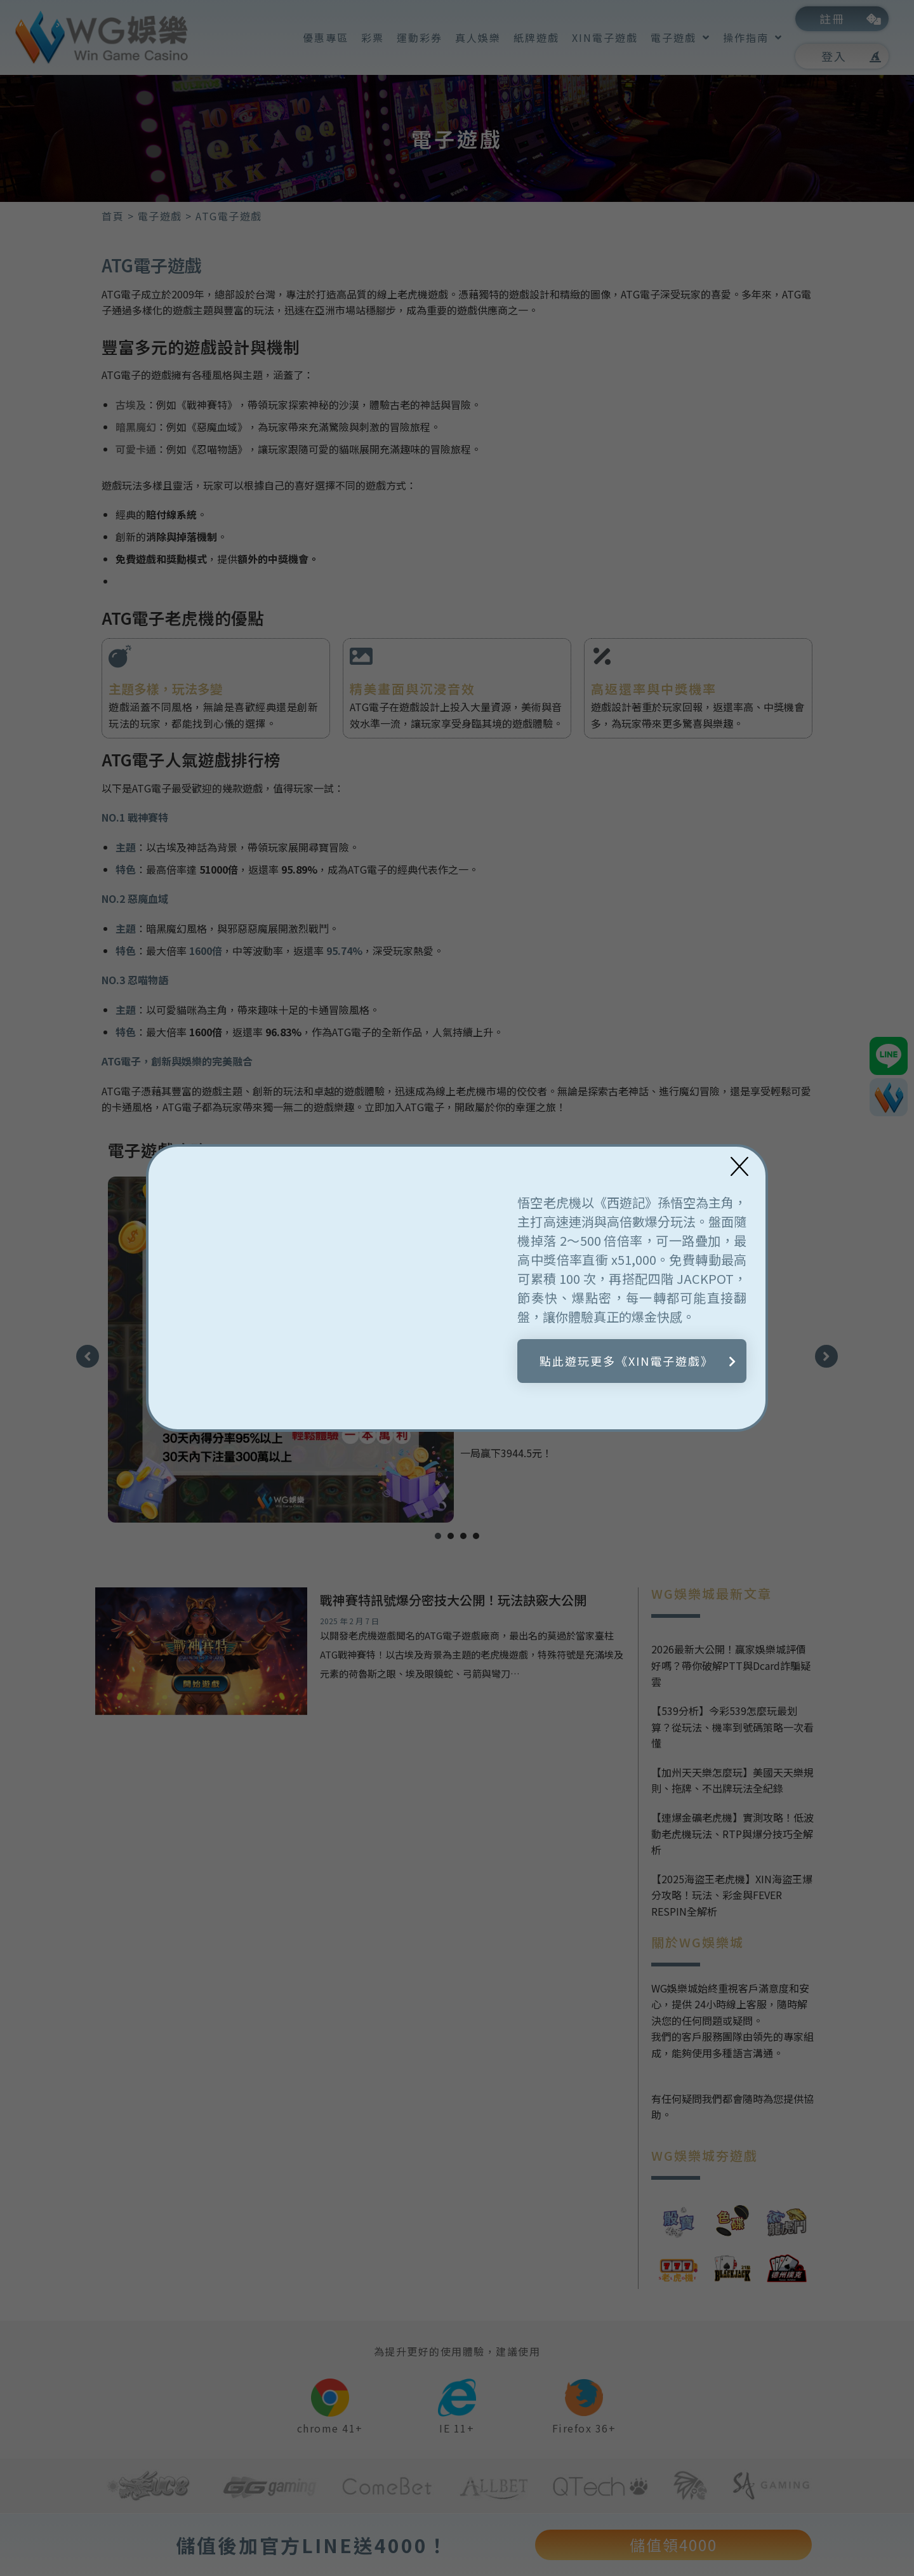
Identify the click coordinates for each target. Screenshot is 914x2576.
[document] (457, 1288)
